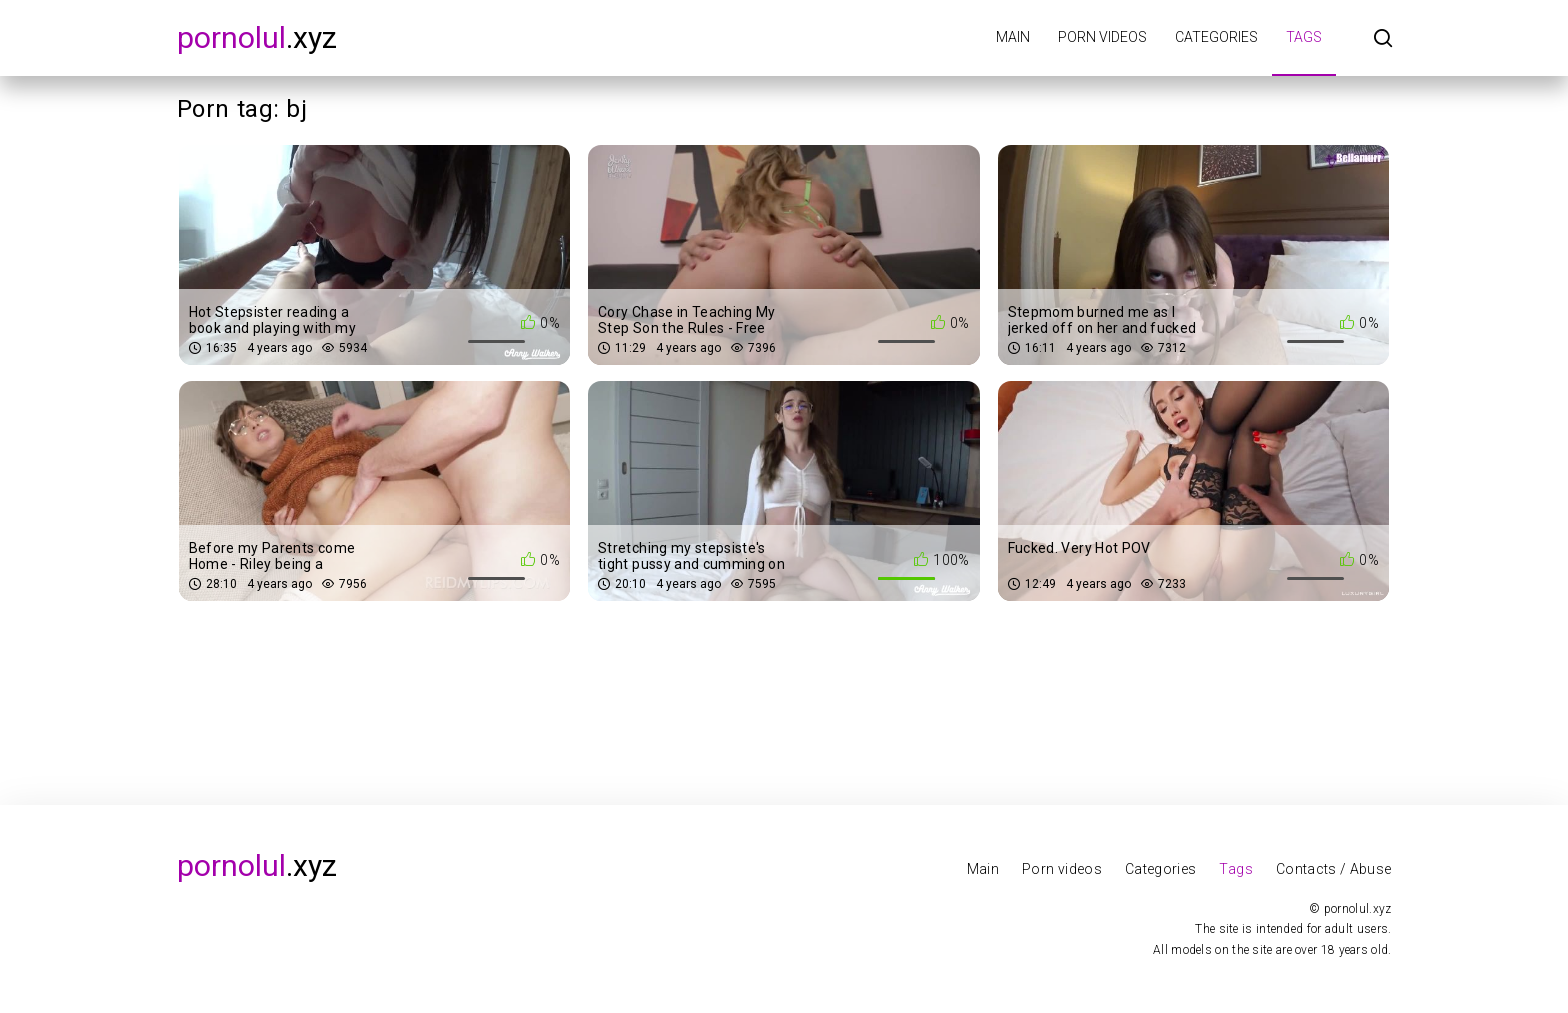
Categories (1216, 37)
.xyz (257, 37)
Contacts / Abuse (1334, 869)
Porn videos (1102, 37)
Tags (1304, 37)
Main (1013, 37)
